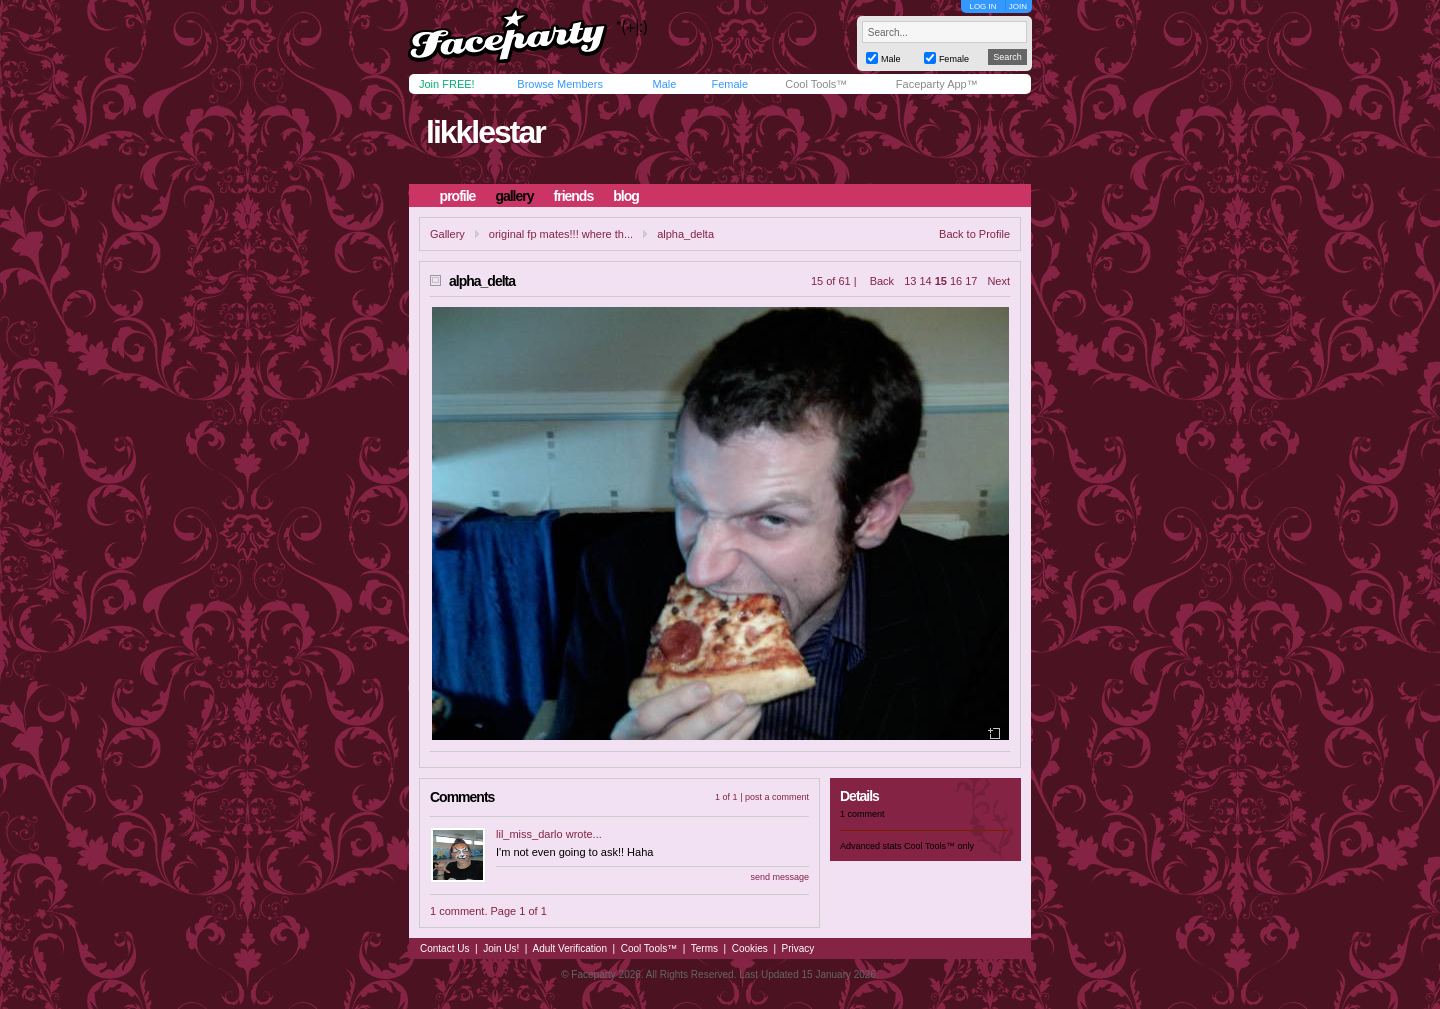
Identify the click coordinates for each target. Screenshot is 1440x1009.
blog (626, 196)
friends (574, 196)
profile (458, 196)
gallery (514, 196)
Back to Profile (974, 234)
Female (729, 84)
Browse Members (560, 84)
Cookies (750, 948)
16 (956, 281)
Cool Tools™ (816, 84)
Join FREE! (447, 84)
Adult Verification (569, 948)
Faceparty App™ (937, 84)
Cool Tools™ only (939, 846)
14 (925, 281)
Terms (704, 948)
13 (910, 281)
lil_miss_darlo (529, 834)
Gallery (447, 234)
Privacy (798, 948)
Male (664, 84)
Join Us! (501, 948)
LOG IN (982, 6)
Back (882, 281)
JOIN (1018, 6)
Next (998, 281)
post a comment (777, 797)
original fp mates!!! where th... (561, 234)
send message (779, 877)
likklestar (485, 132)
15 (941, 281)
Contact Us (444, 948)
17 (971, 281)
